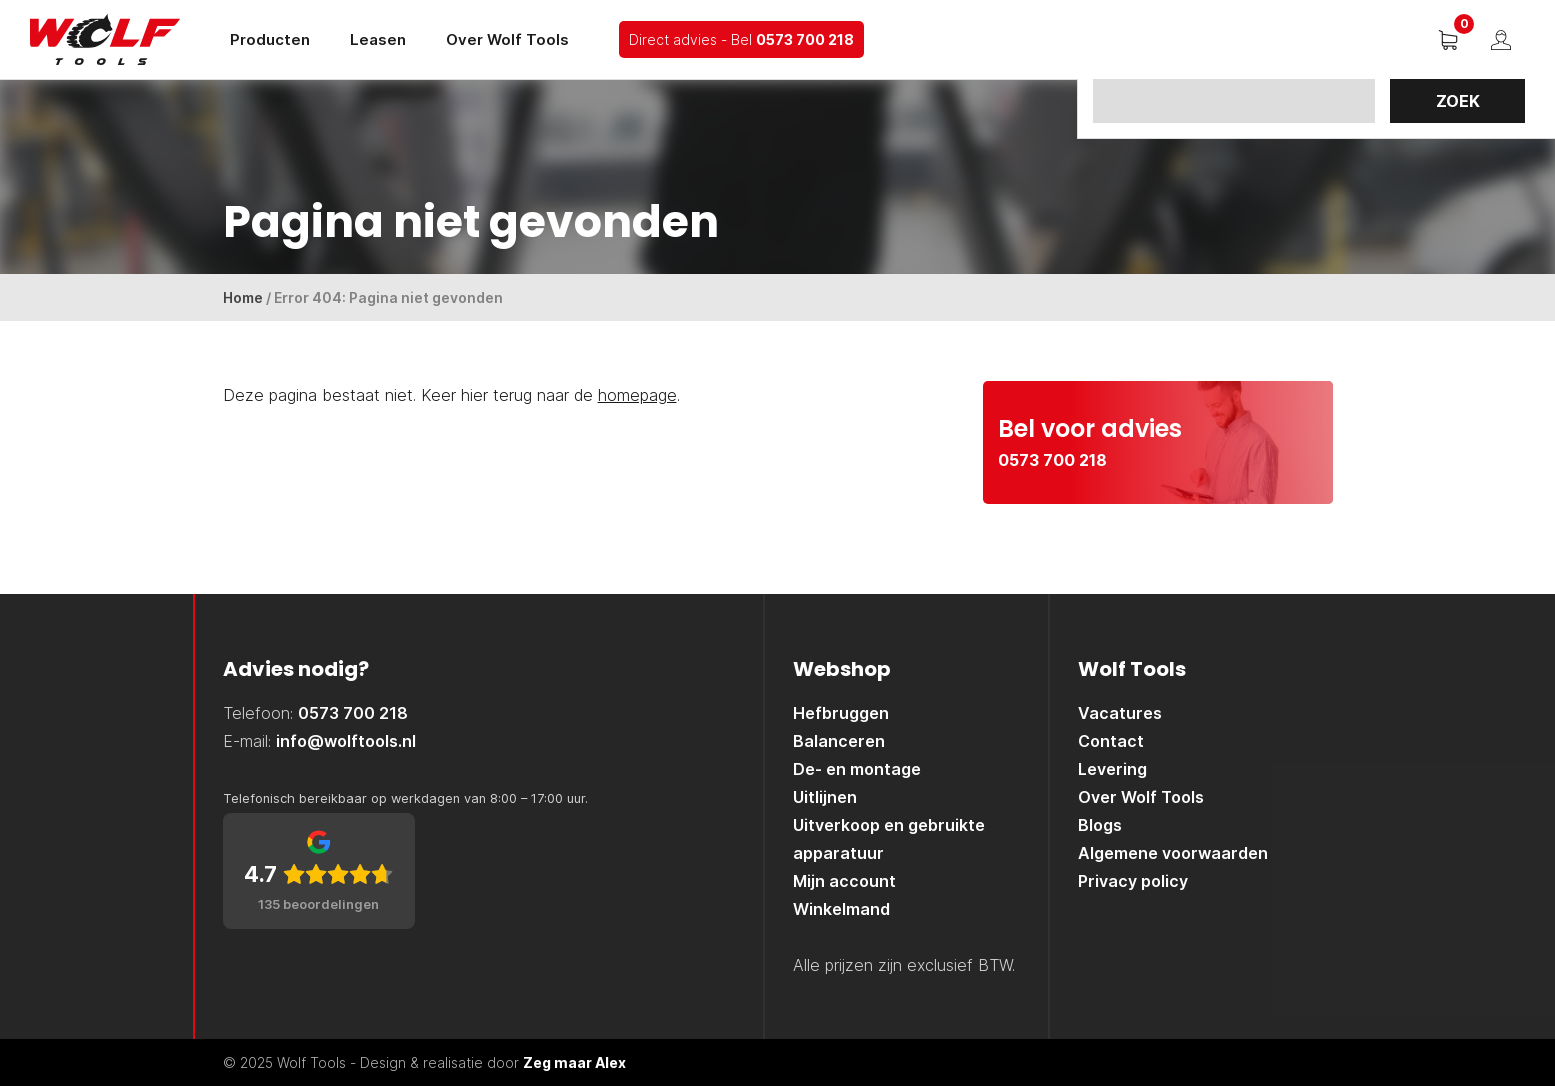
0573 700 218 (805, 39)
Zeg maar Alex (574, 1062)
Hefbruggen (841, 713)
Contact (1111, 741)
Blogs (1100, 825)
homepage (637, 395)
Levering (1112, 769)
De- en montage (857, 769)
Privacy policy (1133, 881)
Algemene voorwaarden (1173, 853)
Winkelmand (841, 909)
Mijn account (844, 881)
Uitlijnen (825, 797)
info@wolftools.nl (346, 741)
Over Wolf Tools (507, 39)
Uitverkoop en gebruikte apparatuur (889, 839)
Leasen (378, 39)
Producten (270, 39)
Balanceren (839, 741)
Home (243, 297)
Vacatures (1120, 713)
